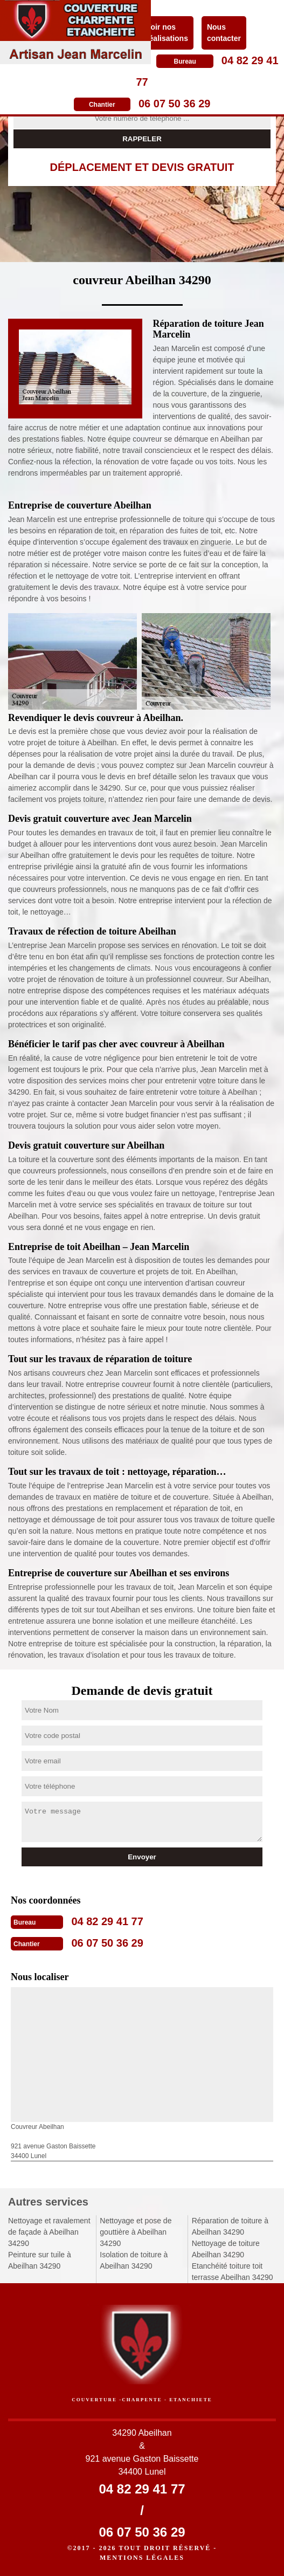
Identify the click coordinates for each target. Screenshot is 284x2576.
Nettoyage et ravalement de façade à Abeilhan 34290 (49, 2232)
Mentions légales (142, 2557)
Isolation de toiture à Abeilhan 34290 (134, 2260)
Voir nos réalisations (167, 33)
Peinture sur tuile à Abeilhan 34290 (39, 2260)
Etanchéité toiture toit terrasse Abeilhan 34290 (232, 2272)
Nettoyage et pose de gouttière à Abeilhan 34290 (135, 2232)
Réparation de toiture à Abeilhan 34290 (230, 2226)
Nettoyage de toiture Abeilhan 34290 (226, 2249)
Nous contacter (224, 33)
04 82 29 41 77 (107, 1921)
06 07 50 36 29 (174, 103)
